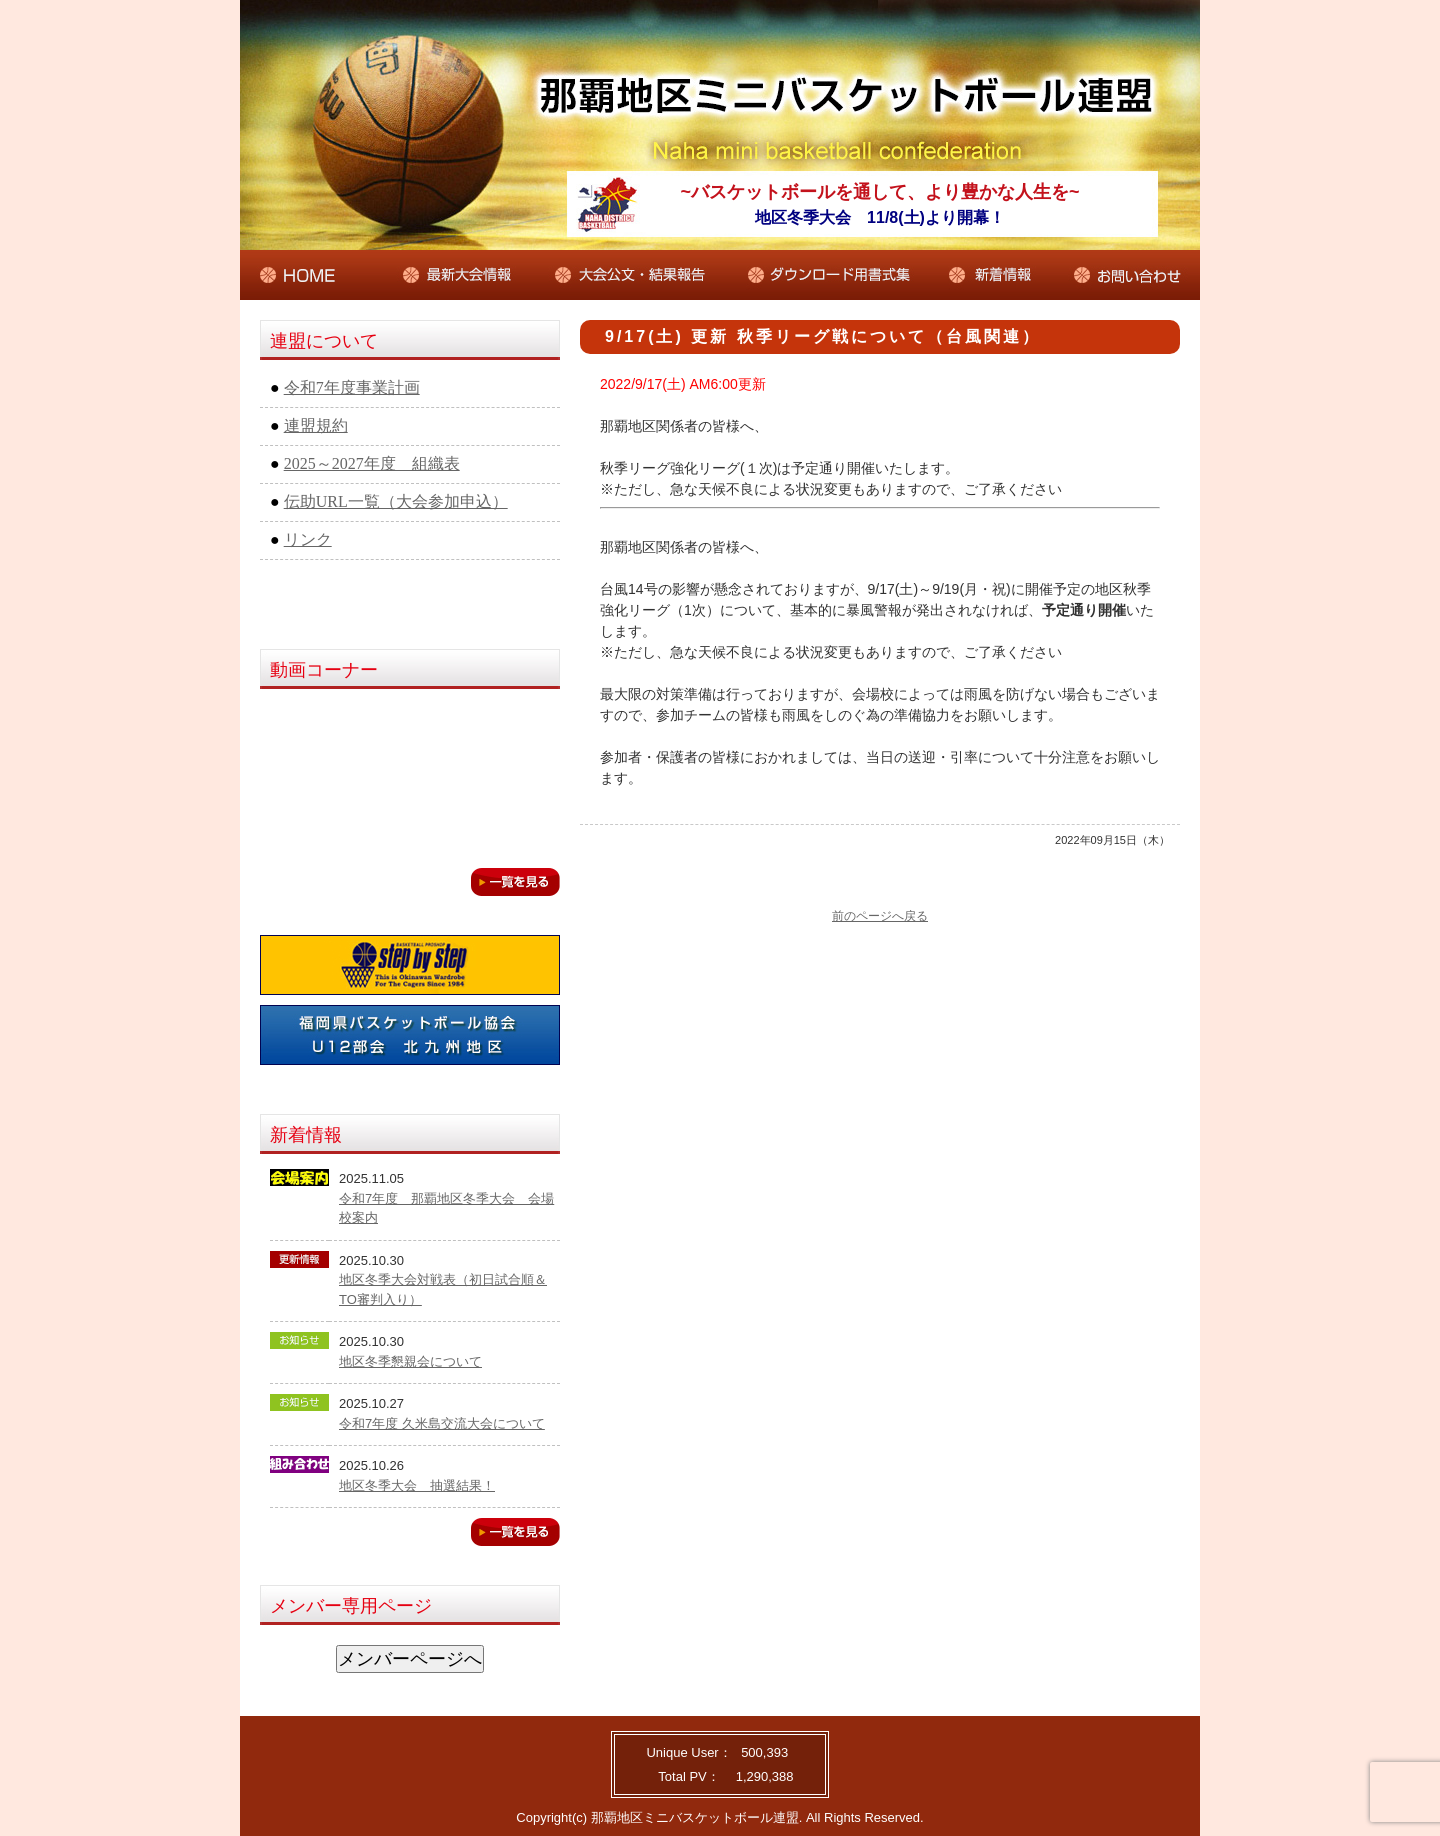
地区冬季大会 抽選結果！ (417, 1485)
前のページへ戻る (880, 916)
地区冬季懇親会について (410, 1361)
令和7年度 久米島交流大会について (442, 1423)
